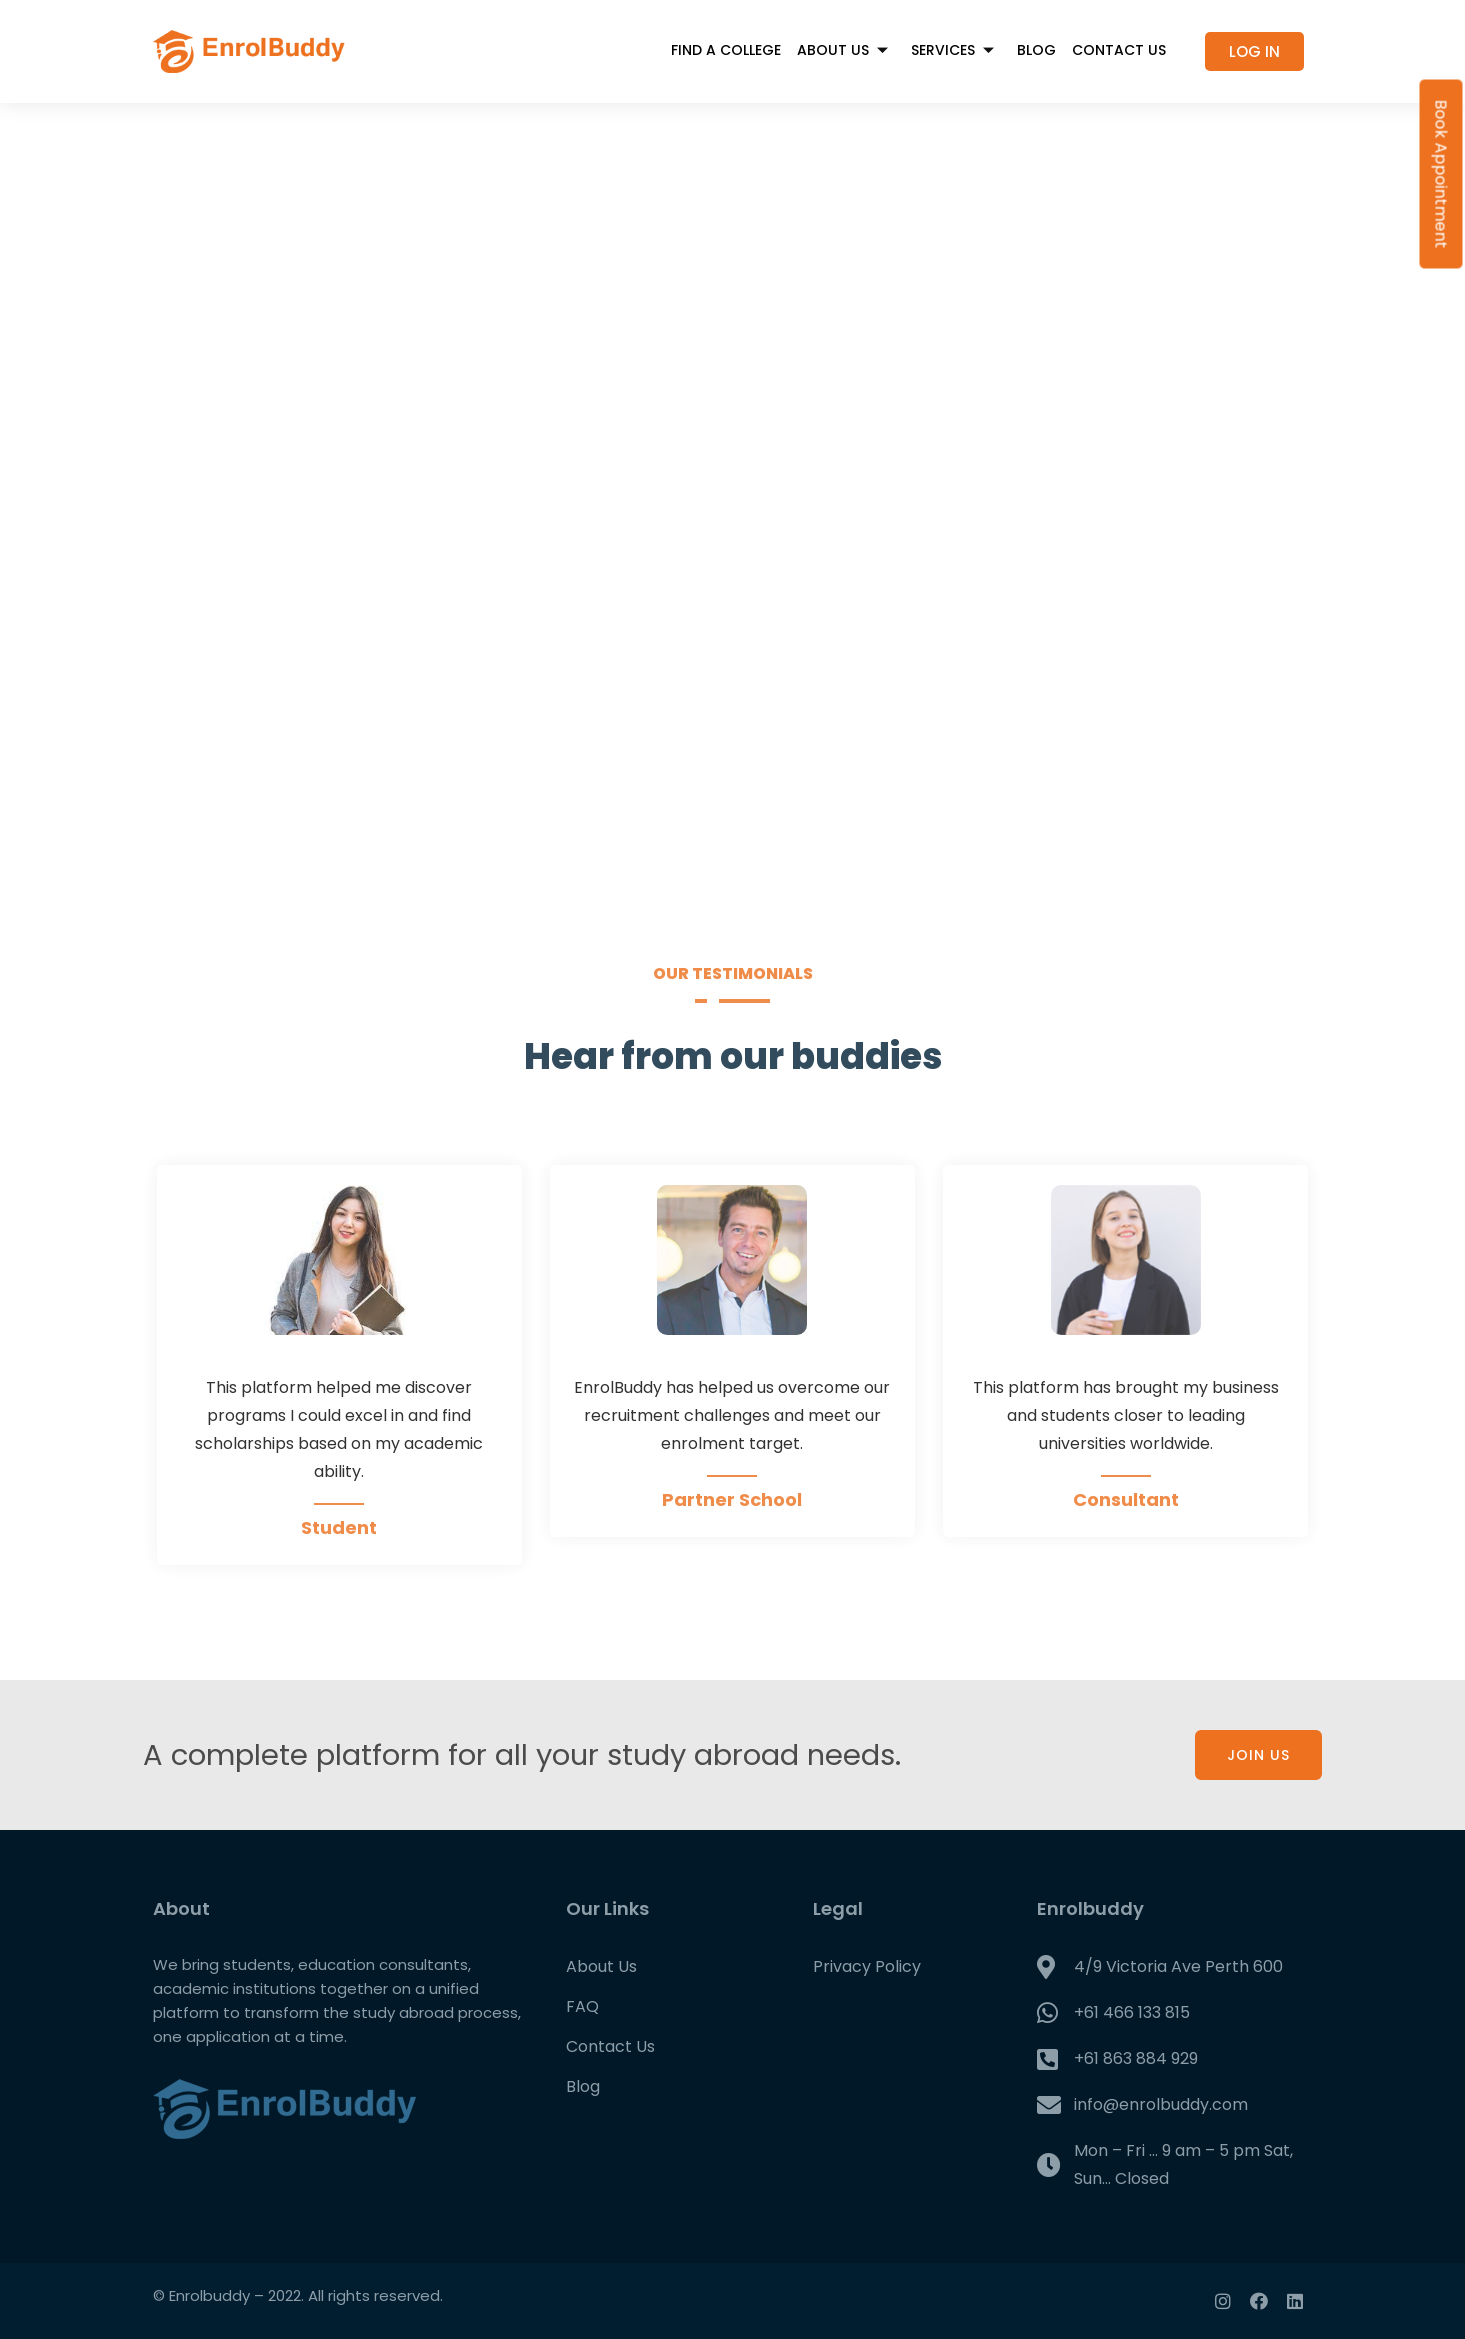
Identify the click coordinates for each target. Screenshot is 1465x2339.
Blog (1036, 50)
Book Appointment (1441, 174)
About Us (846, 50)
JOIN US (1258, 1755)
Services (956, 50)
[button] (1254, 51)
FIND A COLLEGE (726, 50)
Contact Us (1119, 50)
